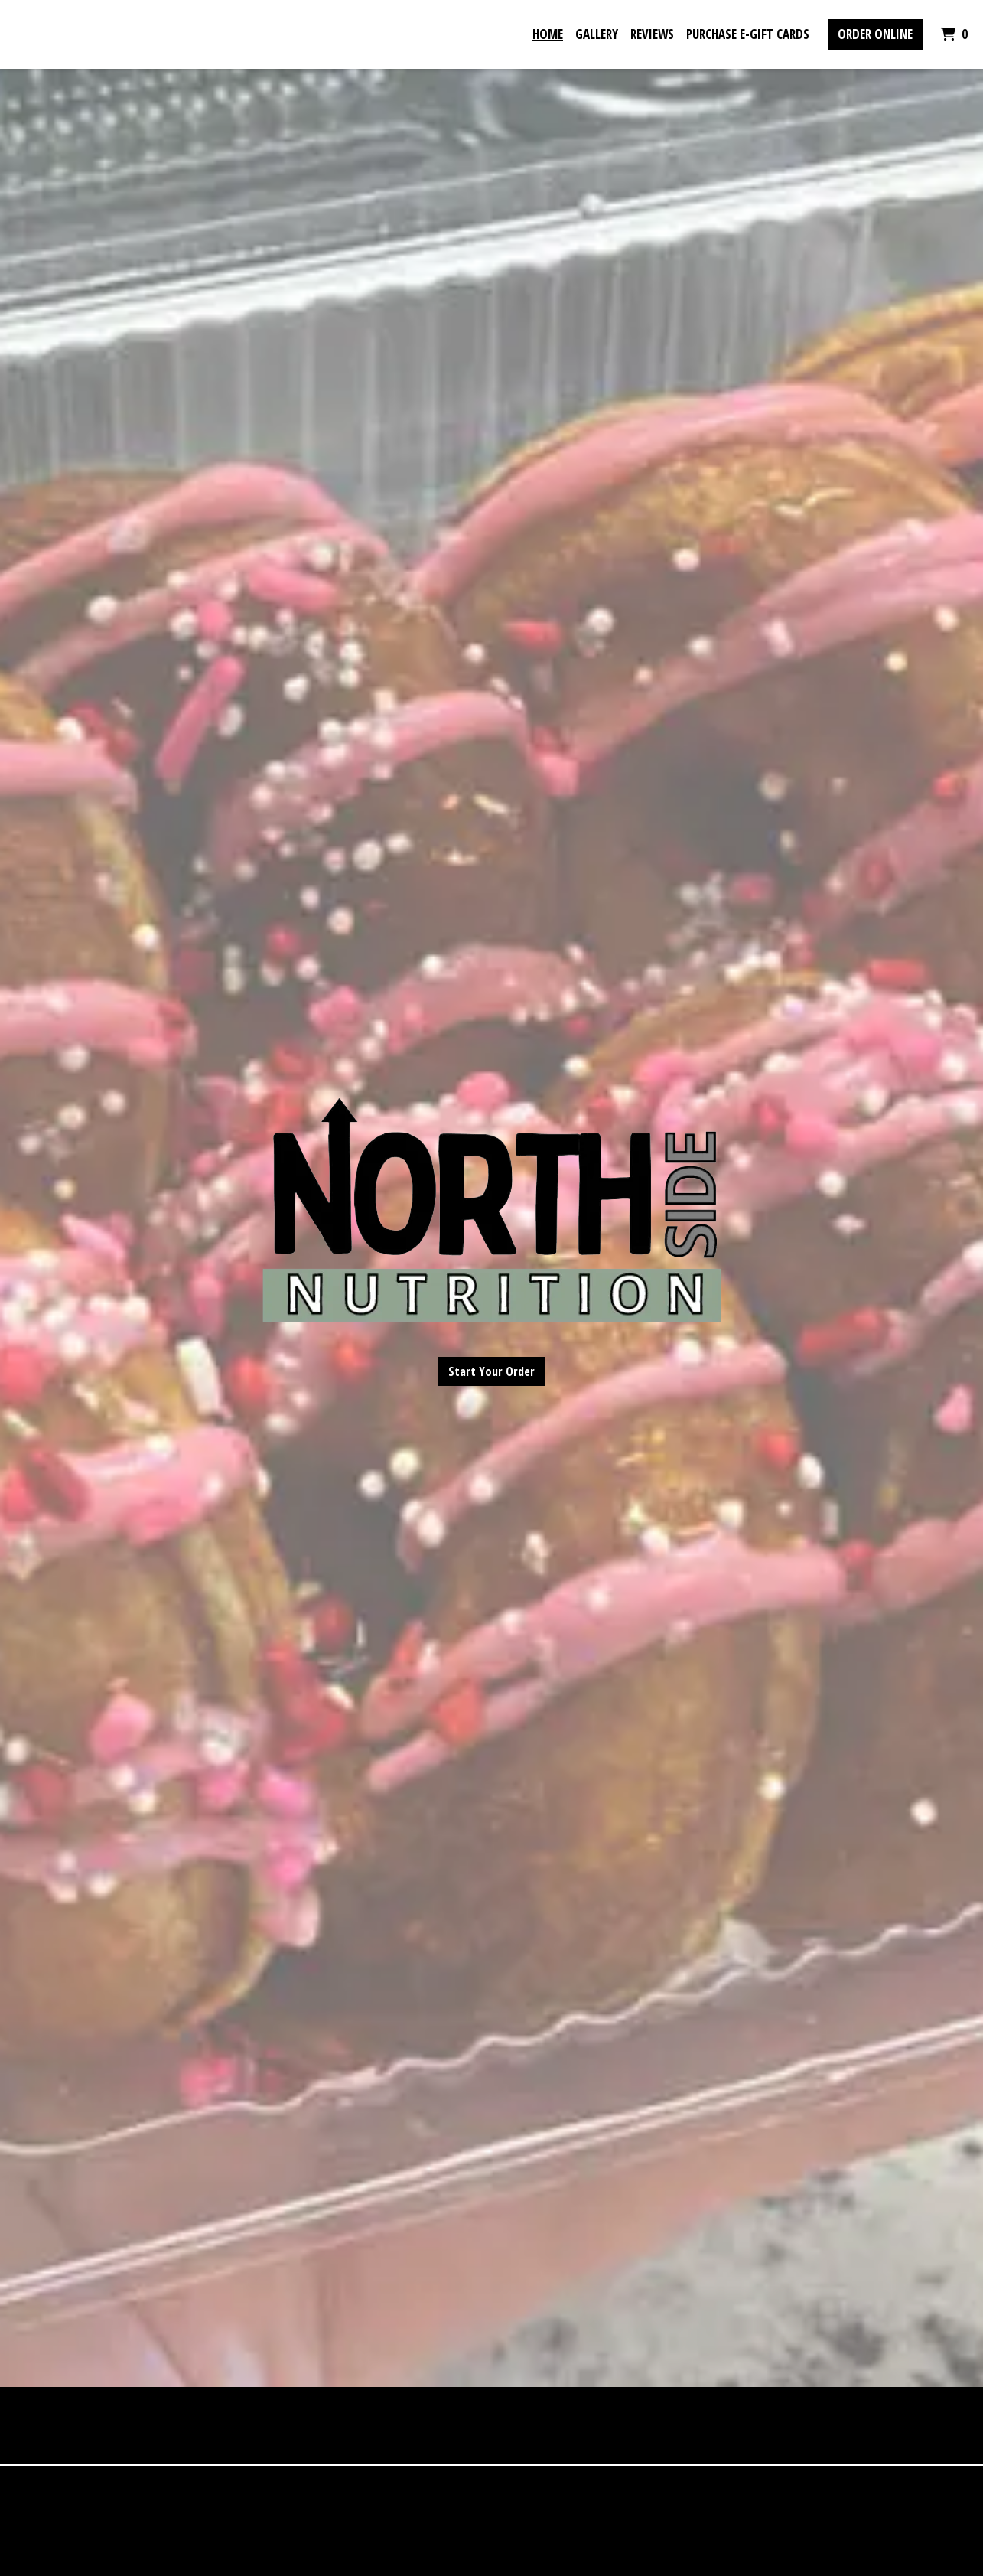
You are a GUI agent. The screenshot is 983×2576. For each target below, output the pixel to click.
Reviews (652, 34)
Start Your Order (491, 1371)
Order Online (875, 34)
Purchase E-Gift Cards (747, 34)
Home (547, 34)
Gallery (596, 34)
